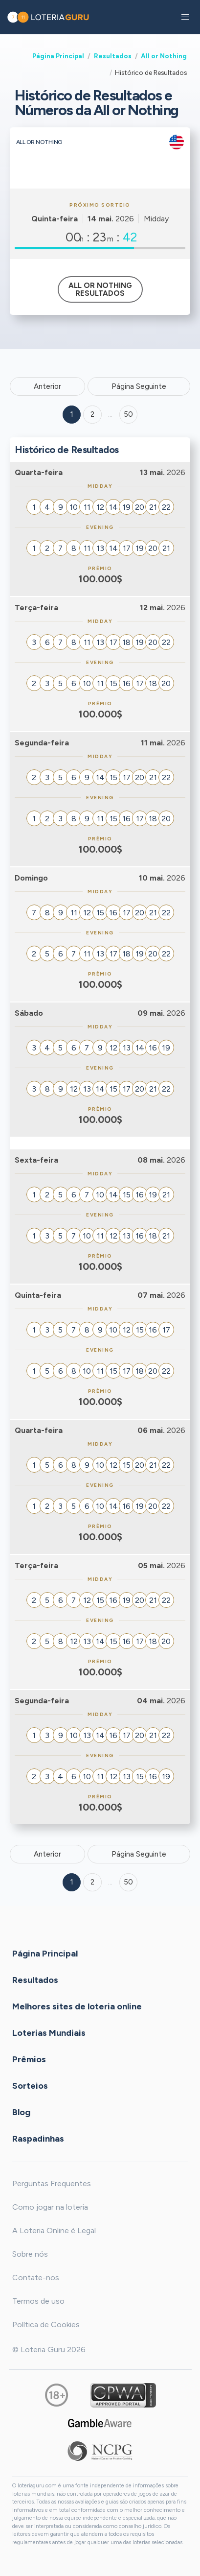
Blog (21, 2112)
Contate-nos (35, 2277)
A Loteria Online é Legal (54, 2230)
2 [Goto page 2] (92, 414)
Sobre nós (30, 2254)
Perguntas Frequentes (51, 2183)
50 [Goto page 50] (128, 1882)
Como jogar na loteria (50, 2207)
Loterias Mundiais (49, 2032)
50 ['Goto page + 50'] (128, 414)
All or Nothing (164, 56)
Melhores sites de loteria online (77, 2006)
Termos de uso (38, 2301)
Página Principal (58, 56)
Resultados (113, 56)
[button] (185, 17)
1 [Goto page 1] (71, 414)
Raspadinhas (38, 2138)
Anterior (47, 386)
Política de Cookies (46, 2324)
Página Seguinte (138, 386)
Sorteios (30, 2085)
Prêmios (29, 2059)
